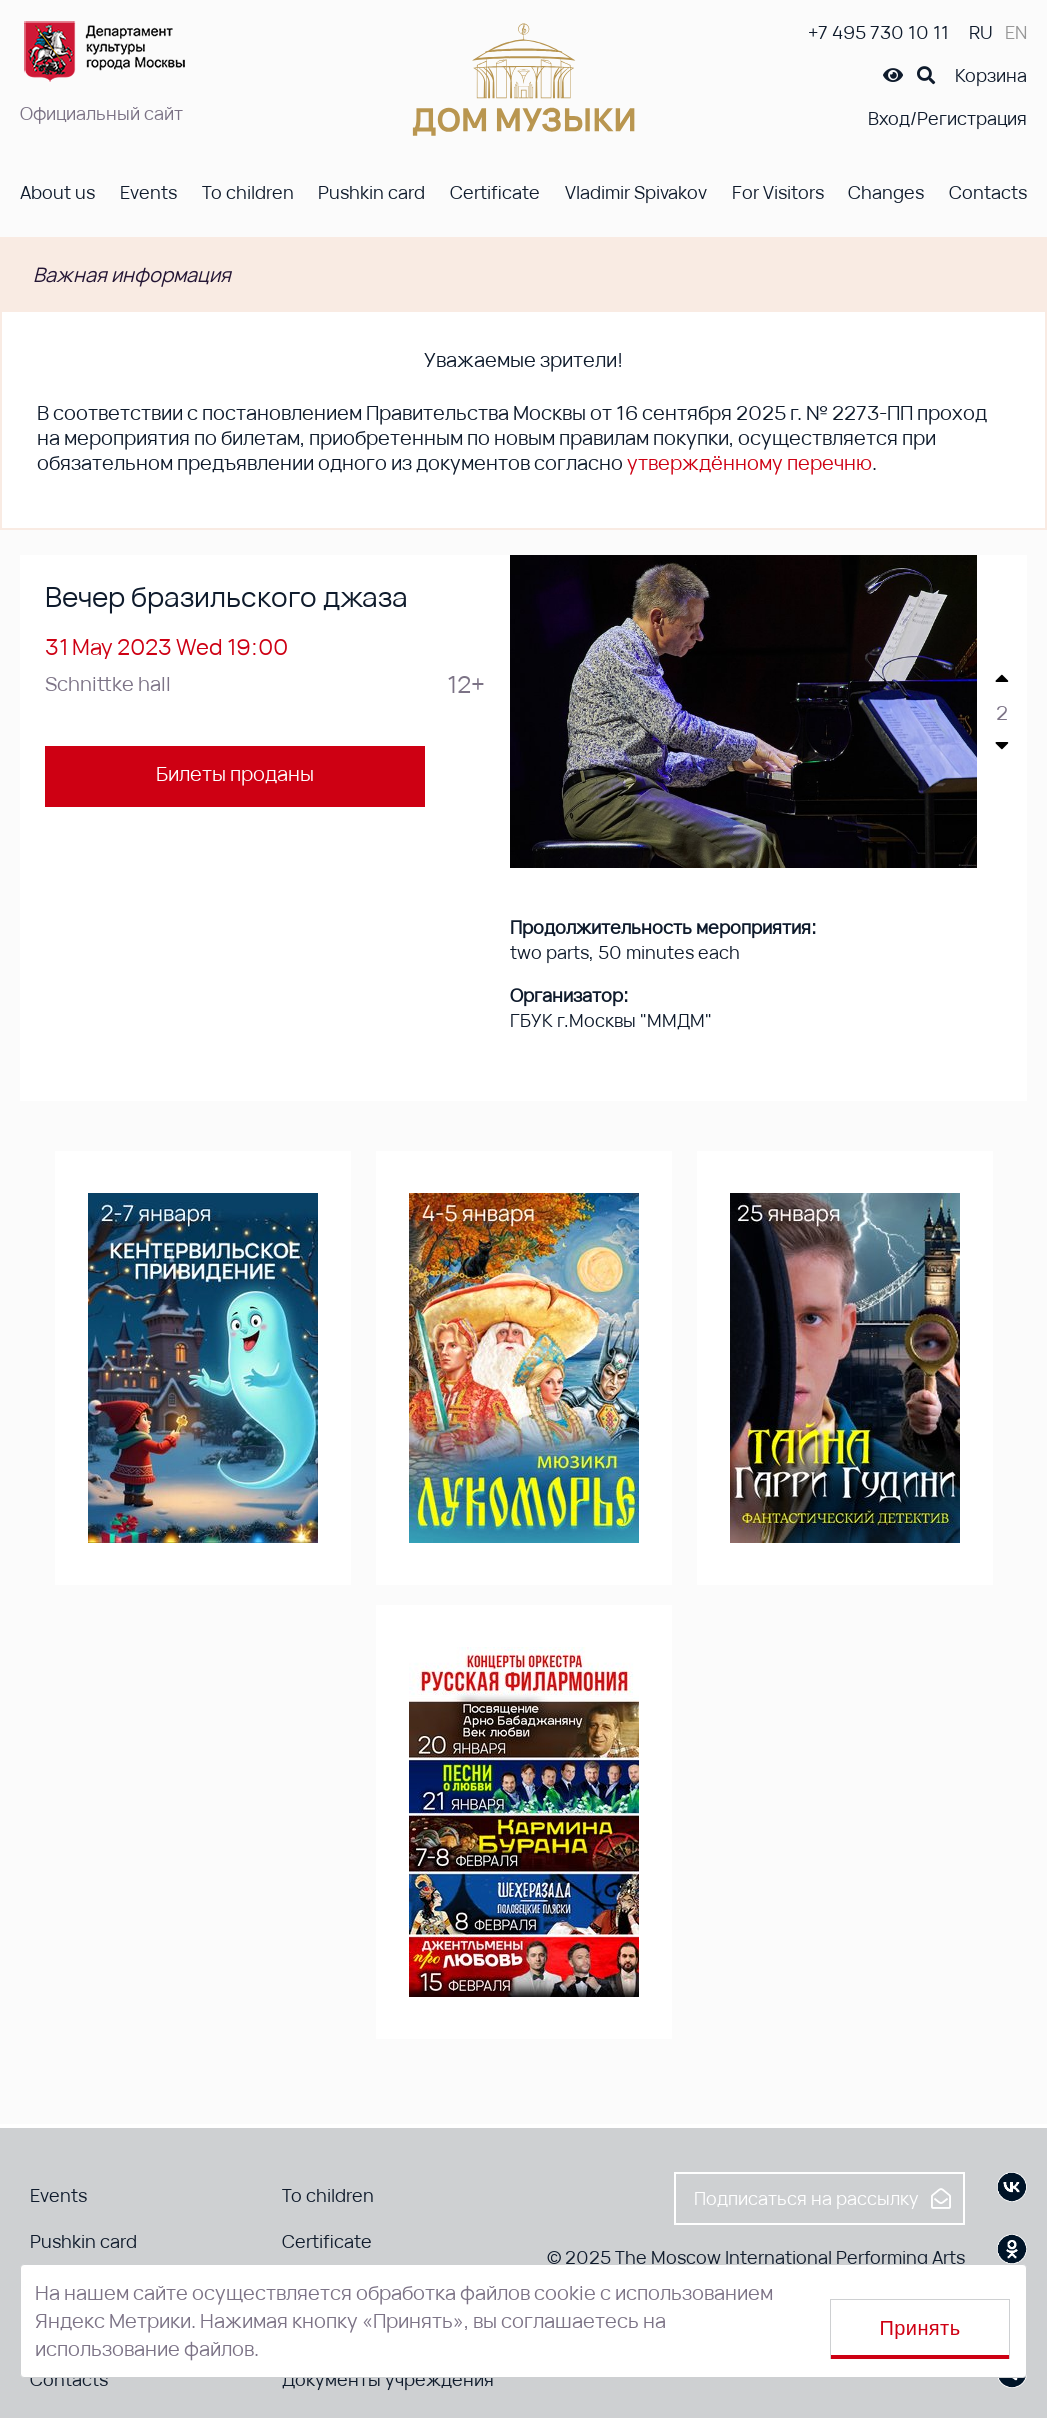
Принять (920, 2328)
